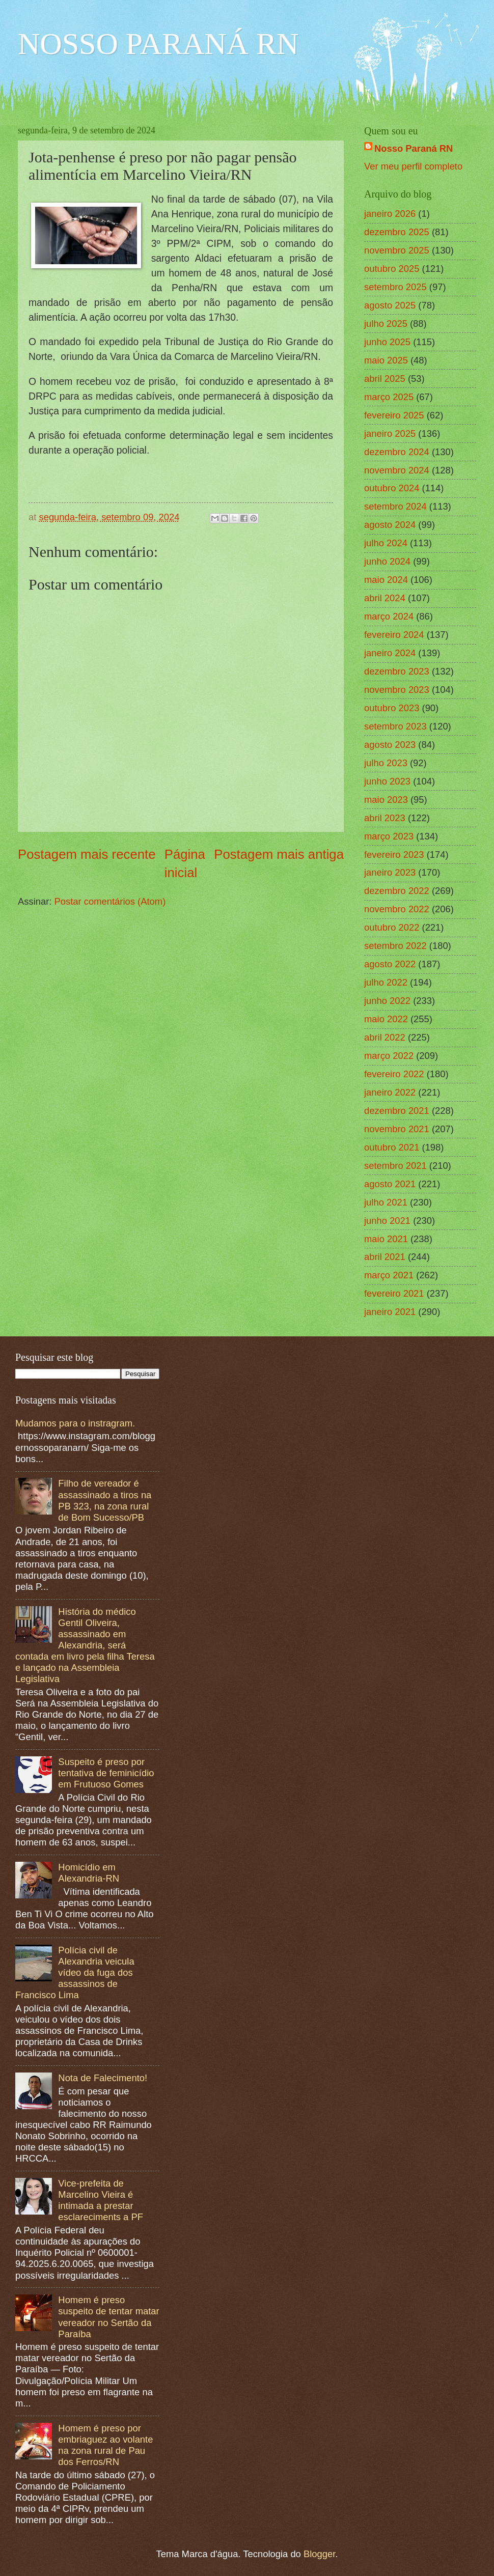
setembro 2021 (395, 1165)
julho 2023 (385, 763)
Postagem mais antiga (279, 854)
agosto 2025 (390, 305)
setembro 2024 (395, 506)
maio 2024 (386, 579)
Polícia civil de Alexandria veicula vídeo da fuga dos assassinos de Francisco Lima (74, 1972)
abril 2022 (384, 1037)
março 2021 (389, 1275)
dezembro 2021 (396, 1110)
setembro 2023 (395, 726)
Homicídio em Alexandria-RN (88, 1873)
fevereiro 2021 (394, 1293)
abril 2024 (384, 598)
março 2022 (389, 1055)
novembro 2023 (396, 689)
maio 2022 (386, 1019)
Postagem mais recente (87, 854)
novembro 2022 (396, 909)
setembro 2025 (395, 287)
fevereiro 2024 (394, 634)
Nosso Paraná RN (413, 148)
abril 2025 (384, 378)
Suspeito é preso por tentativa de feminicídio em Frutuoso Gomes (106, 1772)
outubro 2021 (391, 1147)
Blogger (319, 2554)
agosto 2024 (390, 524)
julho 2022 (385, 982)
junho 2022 (387, 1000)
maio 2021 (386, 1239)
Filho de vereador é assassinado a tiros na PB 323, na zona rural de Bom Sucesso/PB (104, 1500)
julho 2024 (385, 543)
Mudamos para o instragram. (75, 1423)
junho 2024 (387, 561)
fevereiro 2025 (394, 415)
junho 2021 (387, 1220)
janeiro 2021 (390, 1311)
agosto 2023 (390, 744)
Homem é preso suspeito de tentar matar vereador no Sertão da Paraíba (108, 2316)
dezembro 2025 (396, 232)
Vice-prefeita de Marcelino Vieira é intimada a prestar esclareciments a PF (100, 2200)
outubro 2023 (391, 708)
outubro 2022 (391, 927)
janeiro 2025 (390, 433)
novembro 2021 (396, 1129)
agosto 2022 (390, 964)
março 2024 (389, 616)
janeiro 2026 (390, 213)
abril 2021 (384, 1256)
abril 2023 (384, 818)
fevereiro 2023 (394, 854)
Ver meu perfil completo (413, 166)
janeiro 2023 (390, 872)
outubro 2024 (391, 488)
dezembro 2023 (396, 671)
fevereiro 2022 (394, 1074)
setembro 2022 (395, 945)
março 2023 (389, 836)
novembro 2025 (396, 250)
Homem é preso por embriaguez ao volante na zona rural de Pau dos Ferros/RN (105, 2445)
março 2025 (389, 396)
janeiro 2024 (390, 653)
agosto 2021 (390, 1184)
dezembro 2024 (396, 451)
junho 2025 (387, 342)
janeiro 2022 (390, 1092)
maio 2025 (386, 360)
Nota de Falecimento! (102, 2078)
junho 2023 (387, 781)
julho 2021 (385, 1202)
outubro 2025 (391, 268)
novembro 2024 (396, 470)
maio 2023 (386, 799)
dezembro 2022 (396, 890)
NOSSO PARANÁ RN (158, 44)
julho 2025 (385, 323)
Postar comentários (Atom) (110, 901)
